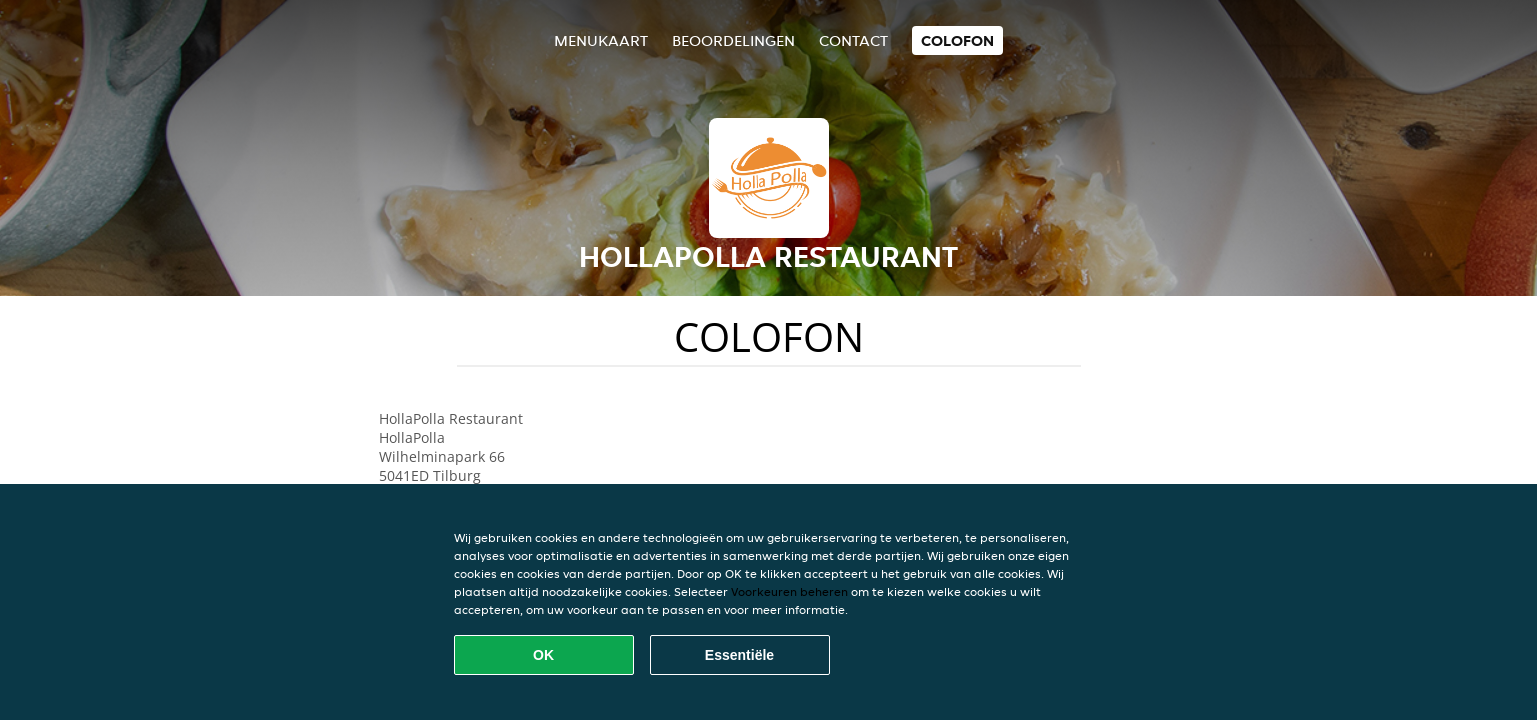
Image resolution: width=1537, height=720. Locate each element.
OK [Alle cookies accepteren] (543, 655)
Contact (853, 40)
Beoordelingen (733, 40)
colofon (957, 40)
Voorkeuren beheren (789, 591)
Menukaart (601, 40)
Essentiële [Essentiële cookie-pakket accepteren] (739, 655)
